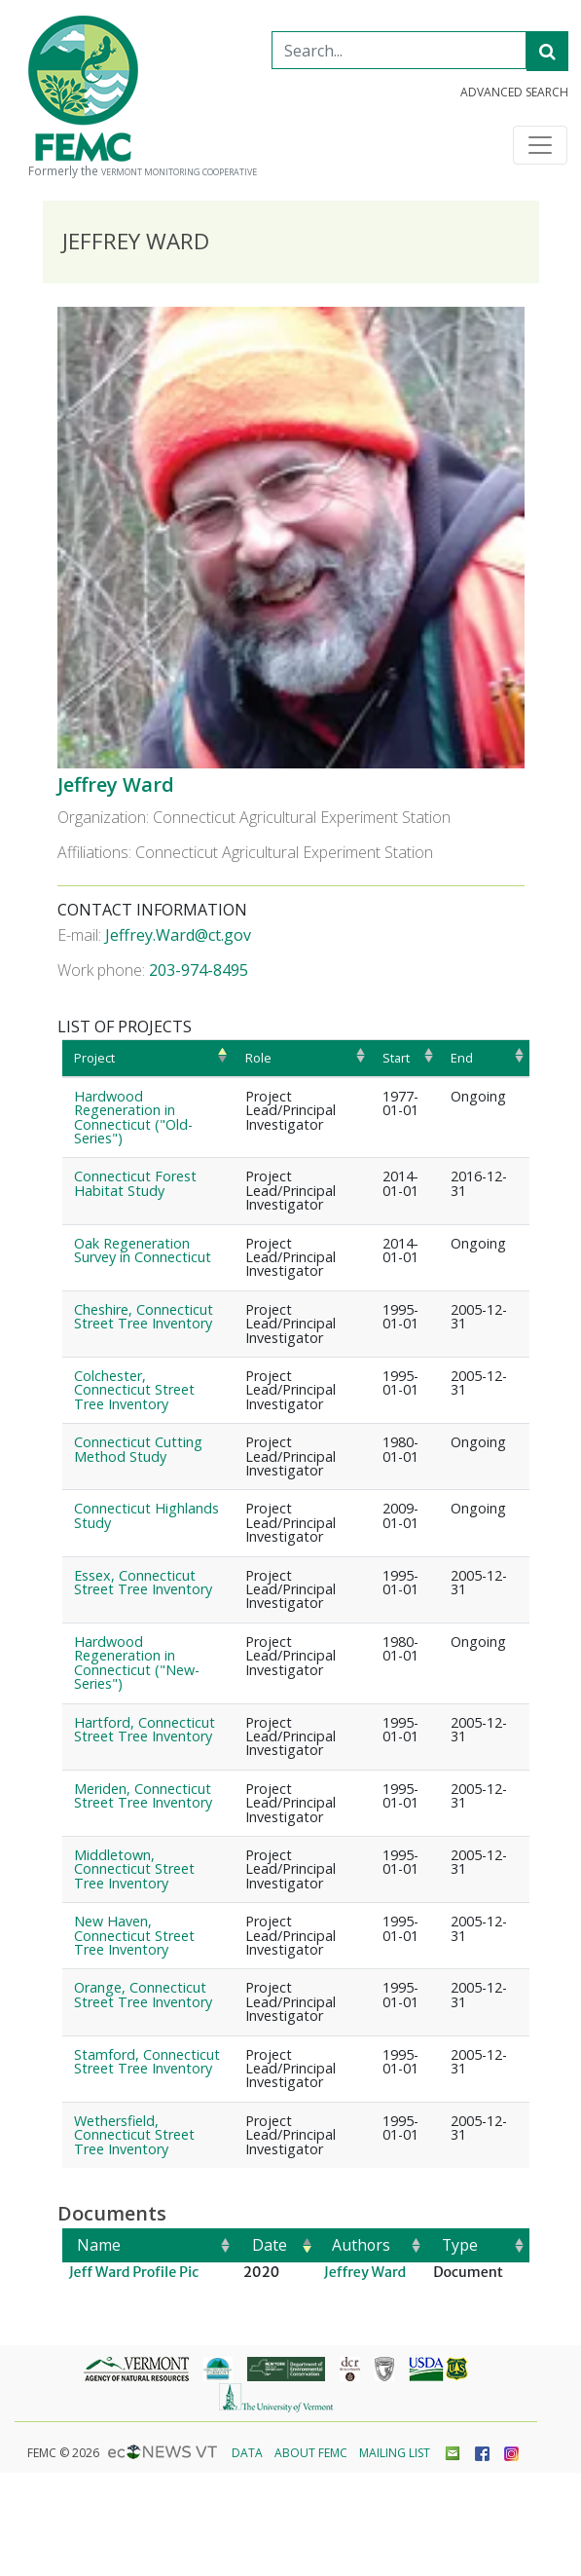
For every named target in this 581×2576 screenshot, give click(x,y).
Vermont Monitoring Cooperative (179, 172)
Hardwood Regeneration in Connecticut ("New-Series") (137, 1662)
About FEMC (310, 2453)
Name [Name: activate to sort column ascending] (99, 2245)
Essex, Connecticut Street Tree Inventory (143, 1582)
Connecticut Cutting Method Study (138, 1449)
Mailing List (394, 2453)
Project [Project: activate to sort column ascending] (94, 1057)
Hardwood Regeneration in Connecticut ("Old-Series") (133, 1117)
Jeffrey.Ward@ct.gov (178, 935)
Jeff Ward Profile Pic (134, 2272)
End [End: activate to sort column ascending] (462, 1057)
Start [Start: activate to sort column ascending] (396, 1057)
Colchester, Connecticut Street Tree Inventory (134, 1389)
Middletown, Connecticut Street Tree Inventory (134, 1869)
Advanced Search (514, 92)
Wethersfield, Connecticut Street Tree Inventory (134, 2134)
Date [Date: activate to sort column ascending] (269, 2245)
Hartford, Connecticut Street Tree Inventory (144, 1729)
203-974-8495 (198, 970)
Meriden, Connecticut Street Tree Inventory (143, 1795)
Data (247, 2453)
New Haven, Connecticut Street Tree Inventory (134, 1935)
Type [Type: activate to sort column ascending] (460, 2245)
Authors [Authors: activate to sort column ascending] (361, 2245)
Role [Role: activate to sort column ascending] (258, 1057)
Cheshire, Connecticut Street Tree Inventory (143, 1316)
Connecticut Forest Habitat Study (135, 1183)
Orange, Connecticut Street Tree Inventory (143, 1994)
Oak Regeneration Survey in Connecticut (142, 1250)
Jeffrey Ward (115, 784)
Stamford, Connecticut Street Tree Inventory (147, 2061)
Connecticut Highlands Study (146, 1515)
